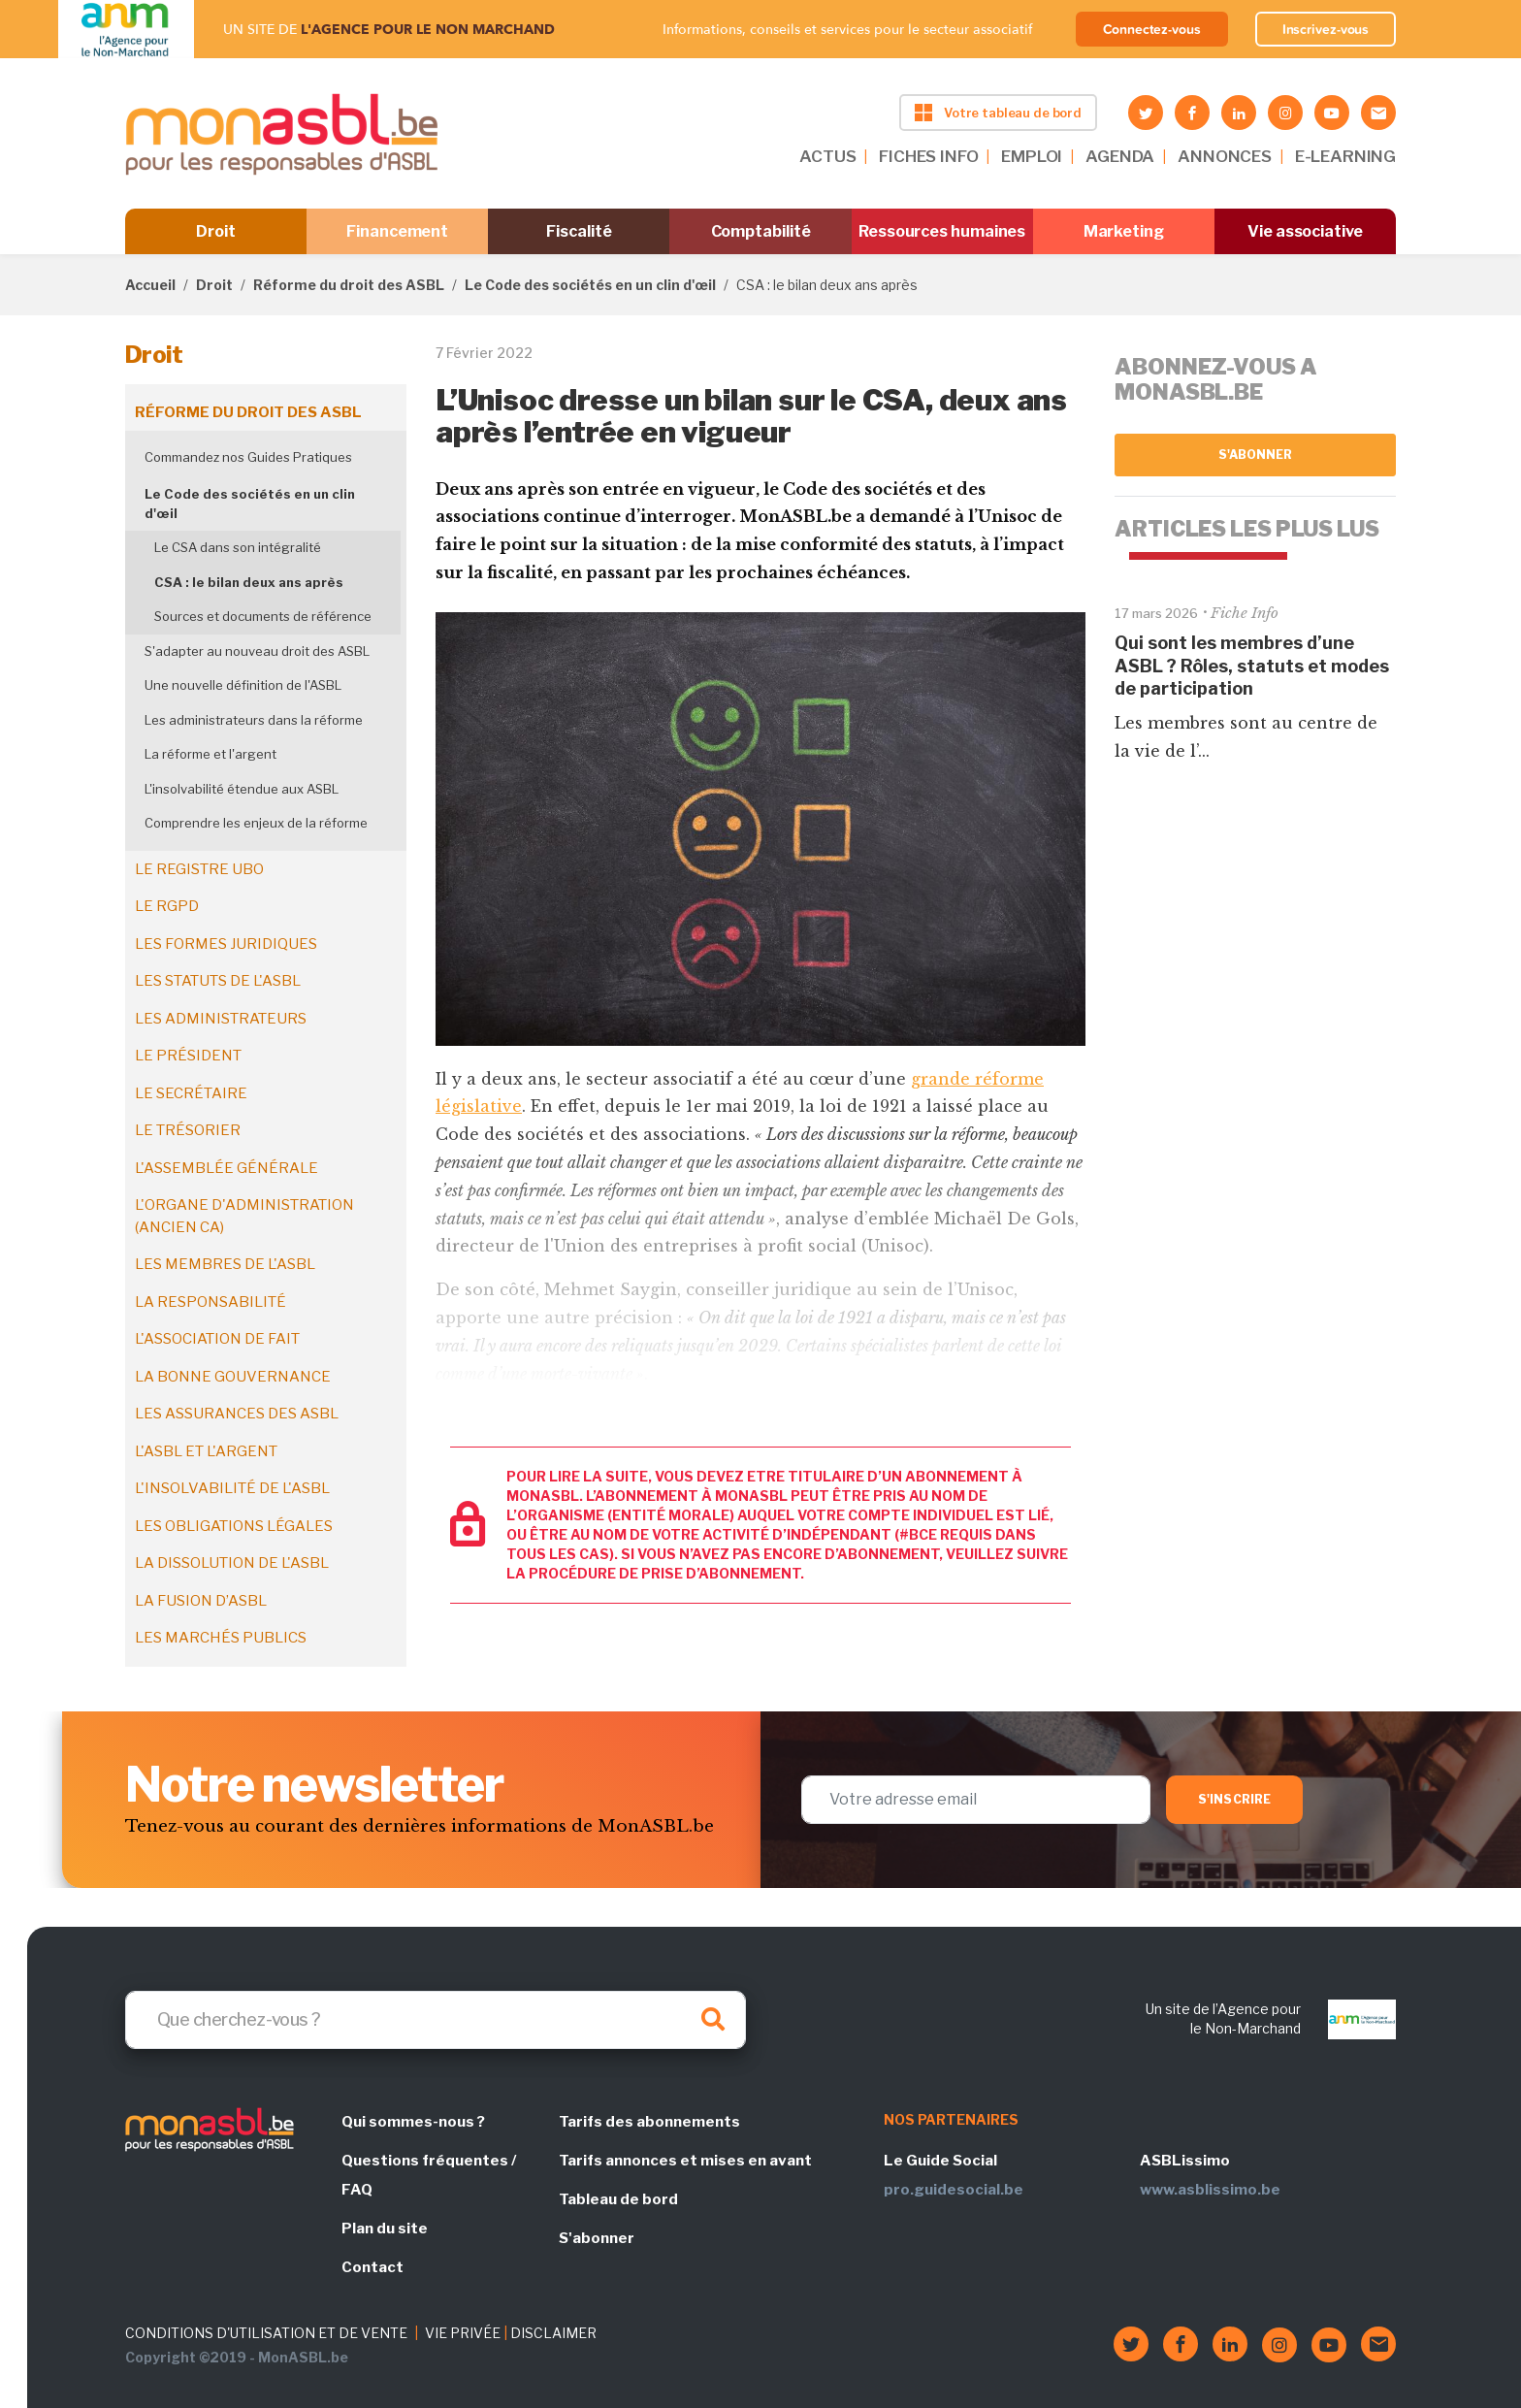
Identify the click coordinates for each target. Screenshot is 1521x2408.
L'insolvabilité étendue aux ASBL (242, 789)
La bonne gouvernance (233, 1376)
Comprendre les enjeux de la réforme (256, 822)
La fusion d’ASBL (201, 1601)
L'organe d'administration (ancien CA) (244, 1216)
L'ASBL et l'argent (206, 1451)
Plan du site (384, 2228)
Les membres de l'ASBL (225, 1264)
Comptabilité (761, 231)
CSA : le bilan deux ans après (248, 582)
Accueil (150, 285)
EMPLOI (1031, 156)
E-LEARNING (1345, 156)
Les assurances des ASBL (237, 1413)
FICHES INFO (928, 156)
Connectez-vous (1152, 29)
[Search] (435, 2020)
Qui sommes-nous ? (413, 2122)
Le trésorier (188, 1130)
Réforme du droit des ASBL (348, 285)
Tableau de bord (618, 2199)
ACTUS (827, 156)
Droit (216, 231)
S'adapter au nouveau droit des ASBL (257, 651)
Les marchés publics (221, 1637)
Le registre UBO (199, 869)
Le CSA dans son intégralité (237, 547)
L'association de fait (217, 1339)
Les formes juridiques (226, 944)
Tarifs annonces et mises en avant (685, 2160)
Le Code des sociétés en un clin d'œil (590, 285)
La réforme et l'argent (210, 754)
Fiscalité (578, 231)
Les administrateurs (221, 1018)
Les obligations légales (234, 1526)
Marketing (1124, 231)
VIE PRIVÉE (463, 2333)
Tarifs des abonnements (649, 2122)
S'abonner (1255, 454)
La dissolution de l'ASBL (232, 1563)
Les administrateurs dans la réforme (254, 720)
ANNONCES (1225, 156)
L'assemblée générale (226, 1168)
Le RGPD (167, 906)
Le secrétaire (191, 1093)
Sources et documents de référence (263, 616)
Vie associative (1305, 231)
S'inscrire (1234, 1799)
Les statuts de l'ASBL (218, 981)
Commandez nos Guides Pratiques (248, 457)
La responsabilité (210, 1302)
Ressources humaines (941, 231)
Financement (397, 231)
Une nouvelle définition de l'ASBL (243, 685)
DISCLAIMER (553, 2333)
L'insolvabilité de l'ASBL (232, 1488)
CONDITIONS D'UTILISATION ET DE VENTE (266, 2333)
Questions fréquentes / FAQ (428, 2175)
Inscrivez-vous (1326, 29)
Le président (188, 1055)
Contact (372, 2267)
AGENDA (1119, 156)
